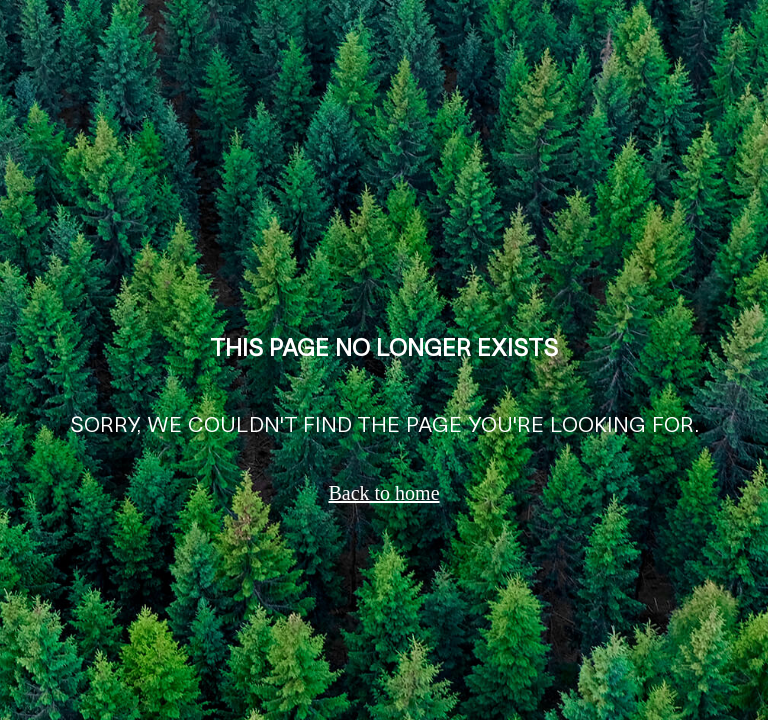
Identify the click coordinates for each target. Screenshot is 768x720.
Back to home (383, 493)
